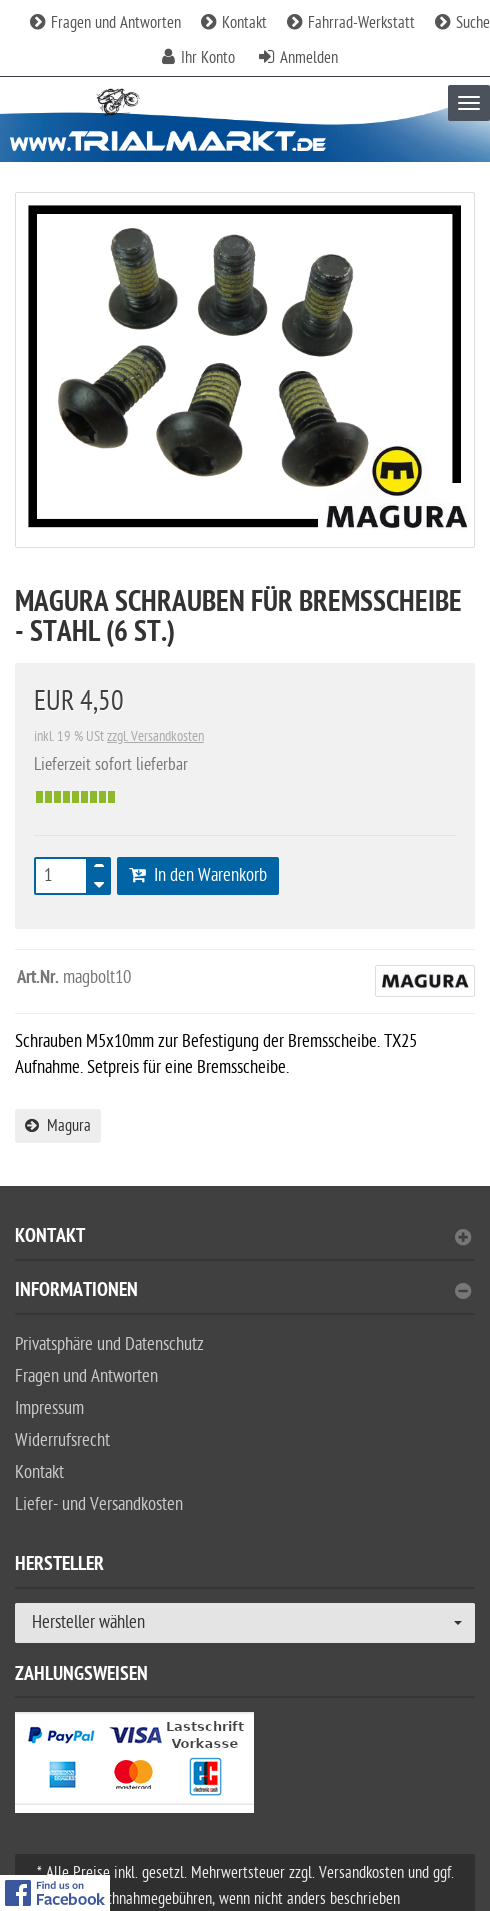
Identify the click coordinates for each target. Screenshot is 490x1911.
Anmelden (309, 58)
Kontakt (234, 23)
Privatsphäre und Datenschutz (109, 1344)
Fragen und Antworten (105, 23)
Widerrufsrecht (62, 1440)
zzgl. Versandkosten (155, 736)
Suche (462, 23)
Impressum (49, 1408)
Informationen (243, 1292)
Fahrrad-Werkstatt (351, 23)
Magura (58, 1126)
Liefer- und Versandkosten (99, 1504)
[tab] (245, 1244)
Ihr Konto (208, 58)
